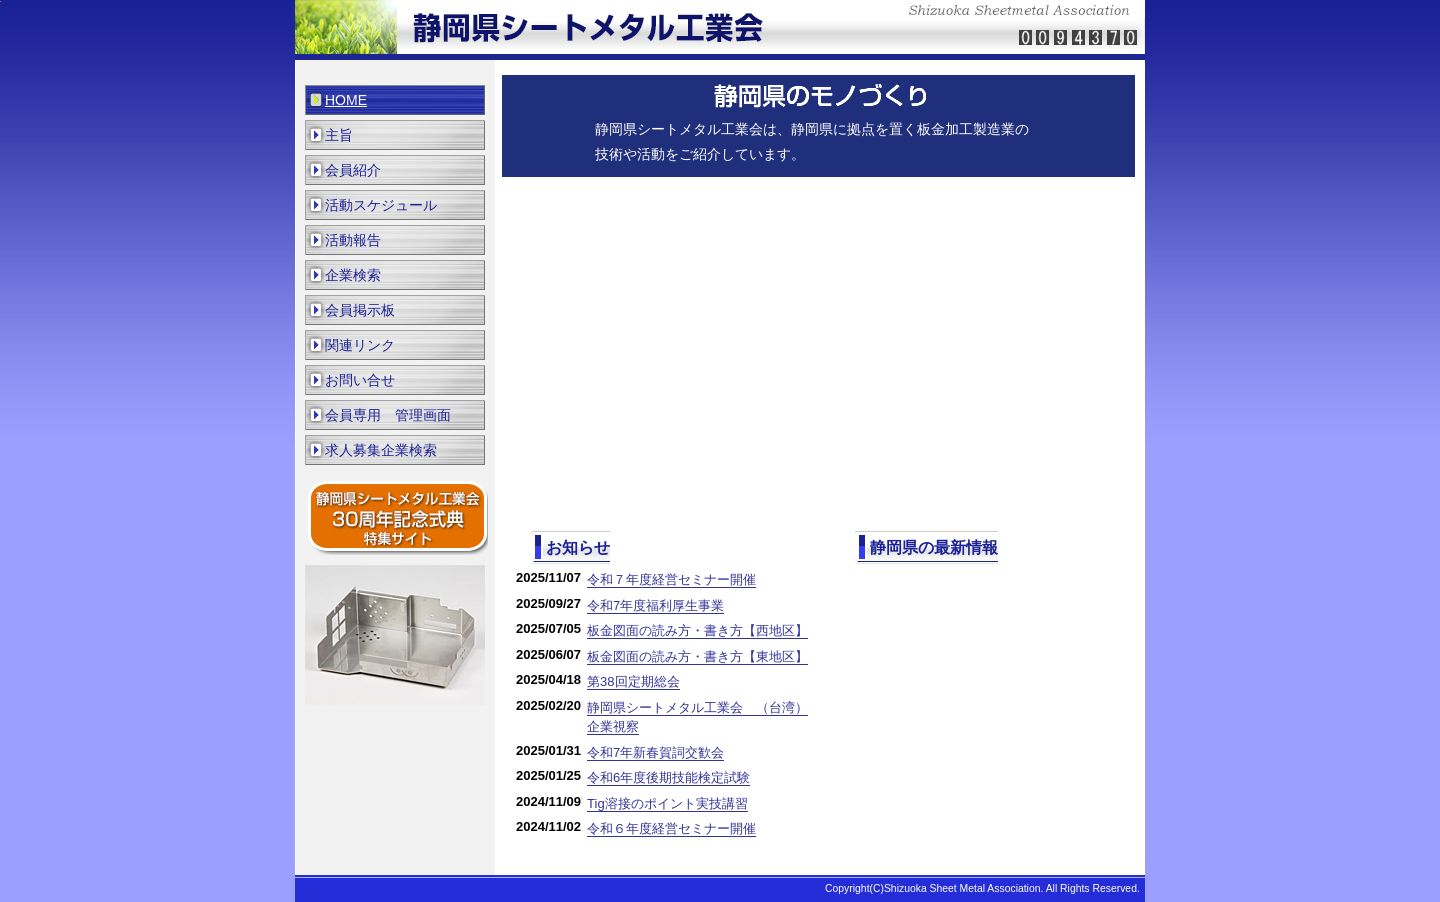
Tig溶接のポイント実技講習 (667, 803)
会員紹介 (353, 170)
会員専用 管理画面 (388, 415)
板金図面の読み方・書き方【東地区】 (697, 656)
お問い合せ (360, 380)
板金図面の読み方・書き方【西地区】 (697, 630)
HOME (346, 100)
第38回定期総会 (633, 681)
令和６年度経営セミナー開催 (671, 828)
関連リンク (360, 345)
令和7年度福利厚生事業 (655, 605)
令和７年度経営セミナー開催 (671, 579)
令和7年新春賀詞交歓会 (655, 752)
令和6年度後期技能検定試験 (668, 777)
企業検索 (353, 275)
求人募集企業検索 (381, 450)
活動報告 (353, 240)
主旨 (339, 135)
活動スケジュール (381, 205)
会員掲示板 (360, 310)
